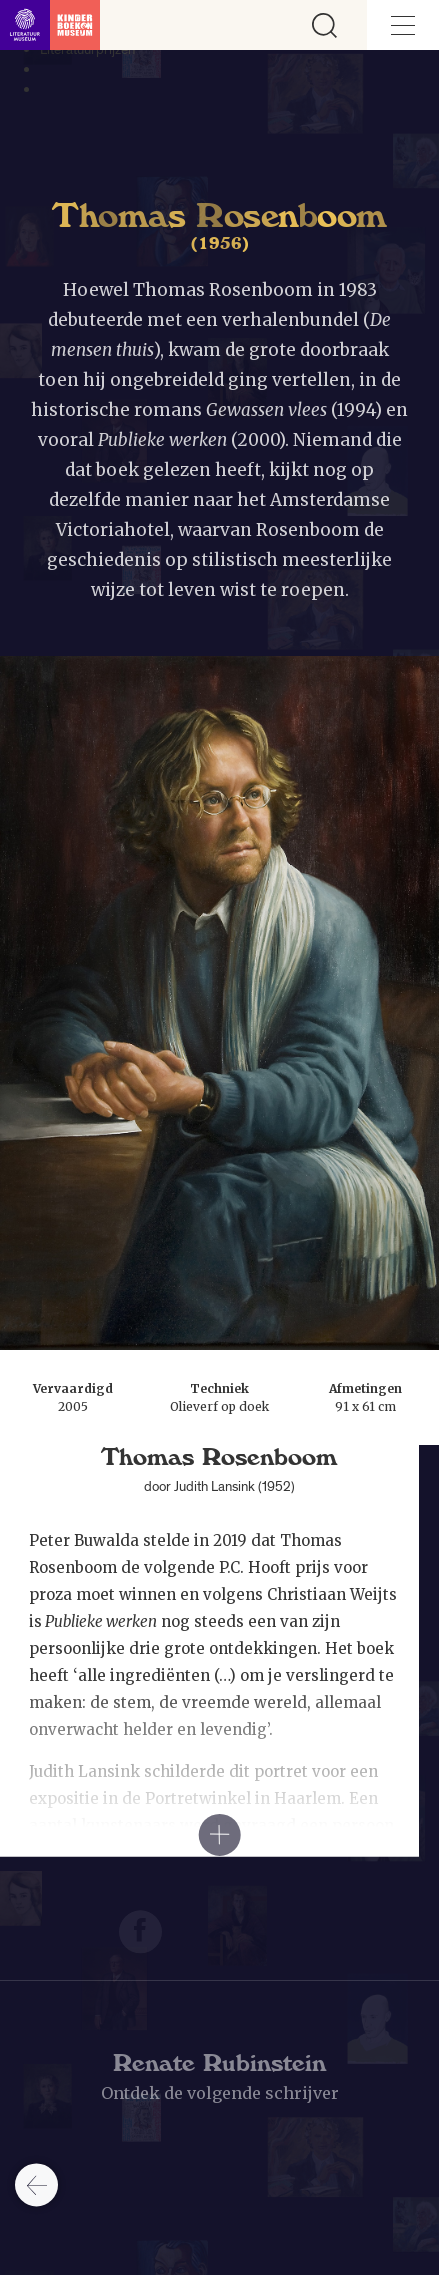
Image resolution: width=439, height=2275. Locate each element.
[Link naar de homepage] (50, 25)
